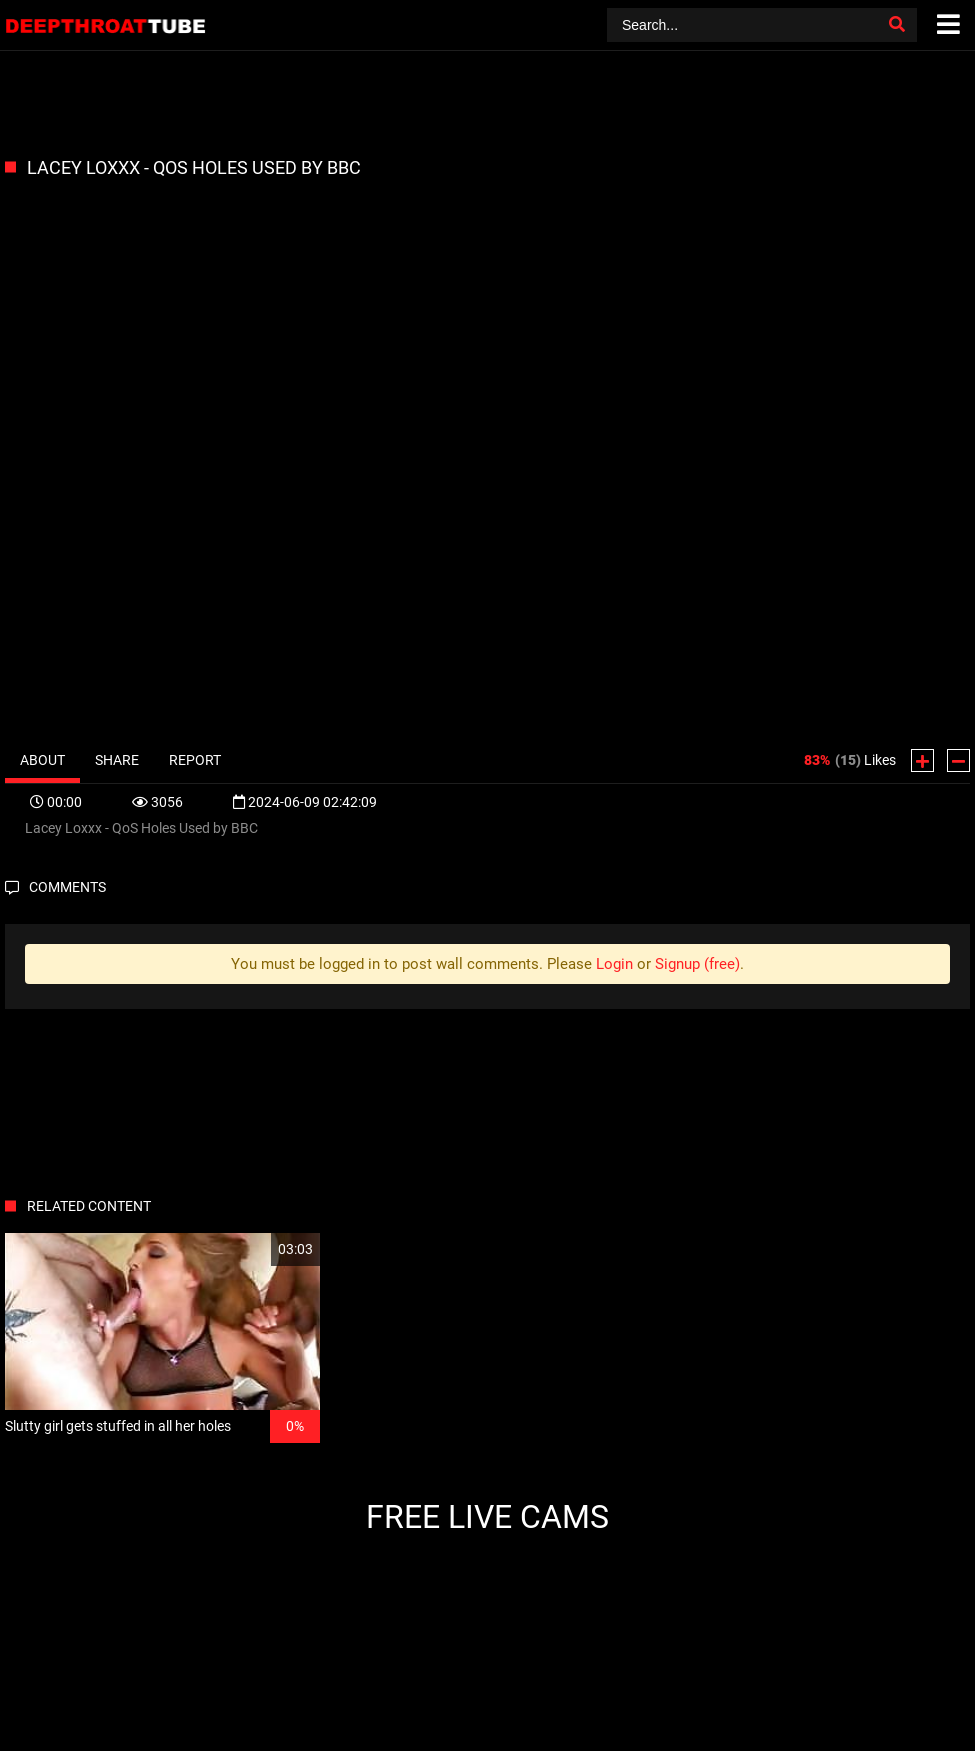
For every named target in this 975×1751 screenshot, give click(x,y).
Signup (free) (697, 964)
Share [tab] (117, 760)
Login (614, 964)
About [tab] (42, 760)
